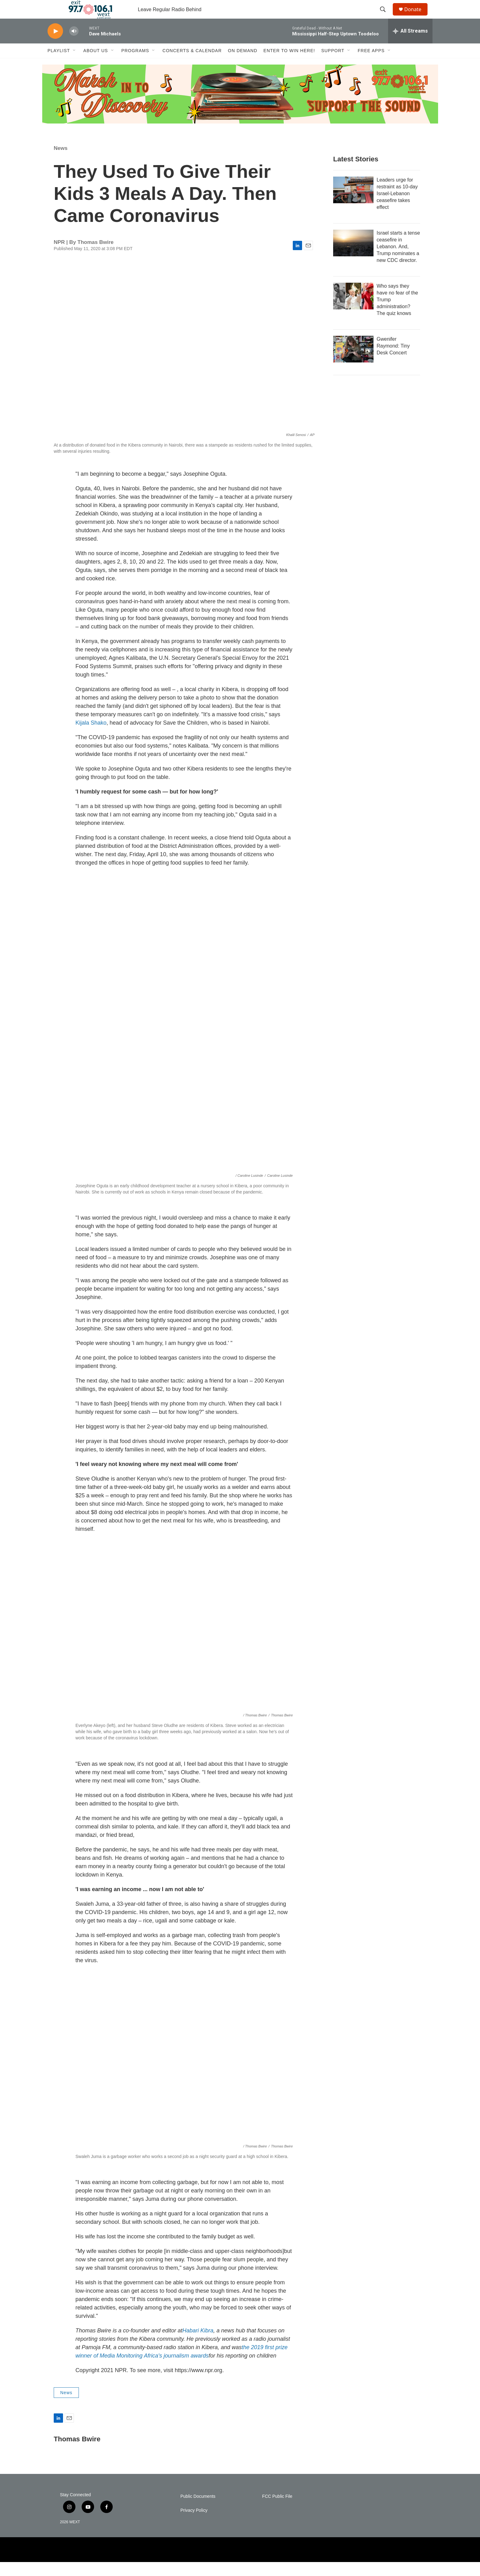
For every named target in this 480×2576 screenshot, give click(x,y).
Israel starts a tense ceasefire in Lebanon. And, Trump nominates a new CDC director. (398, 260)
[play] (55, 45)
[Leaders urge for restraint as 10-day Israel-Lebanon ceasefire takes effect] (353, 204)
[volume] (74, 45)
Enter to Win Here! (289, 64)
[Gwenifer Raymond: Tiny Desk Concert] (353, 363)
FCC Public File (277, 2510)
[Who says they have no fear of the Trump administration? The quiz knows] (353, 310)
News (60, 162)
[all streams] (410, 45)
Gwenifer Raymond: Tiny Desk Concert (393, 359)
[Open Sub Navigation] (74, 64)
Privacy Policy (193, 2524)
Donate (416, 16)
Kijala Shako (90, 737)
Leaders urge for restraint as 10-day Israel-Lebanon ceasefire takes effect (397, 207)
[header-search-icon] (386, 16)
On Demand (242, 64)
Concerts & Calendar (192, 64)
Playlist (59, 64)
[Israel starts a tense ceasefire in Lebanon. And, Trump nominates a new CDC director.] (353, 257)
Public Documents (197, 2510)
